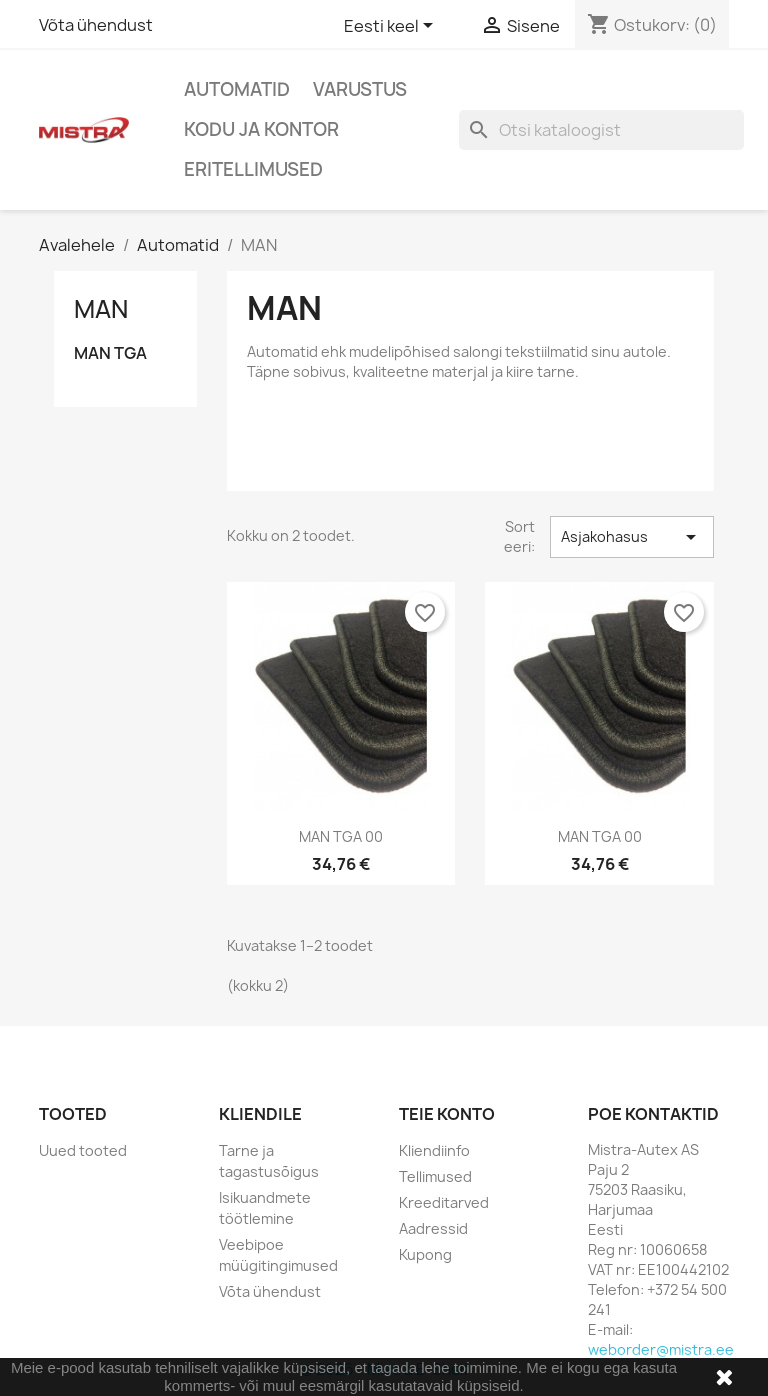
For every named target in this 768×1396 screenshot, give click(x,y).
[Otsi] (601, 130)
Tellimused (435, 1176)
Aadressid (433, 1228)
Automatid (237, 89)
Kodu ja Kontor (261, 129)
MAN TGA (110, 353)
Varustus (360, 89)
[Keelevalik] (392, 27)
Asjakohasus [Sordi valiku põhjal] (632, 537)
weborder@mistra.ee (661, 1349)
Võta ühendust (96, 25)
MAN (101, 309)
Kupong (425, 1254)
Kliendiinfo (434, 1150)
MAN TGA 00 (341, 836)
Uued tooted (83, 1150)
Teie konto (447, 1114)
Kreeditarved (444, 1202)
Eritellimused (253, 169)
